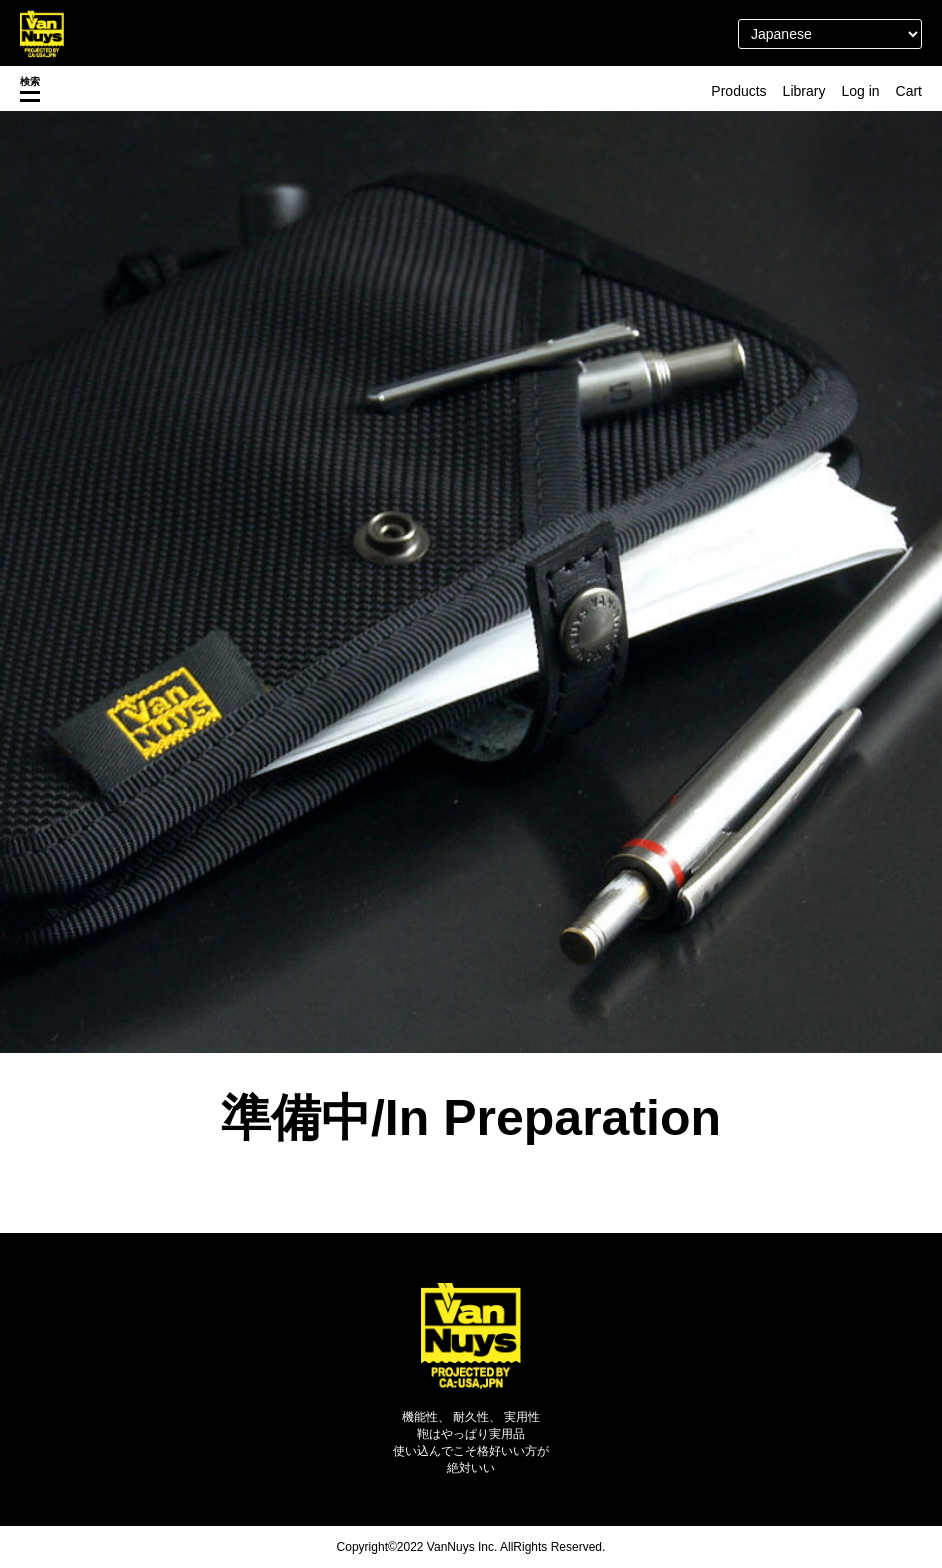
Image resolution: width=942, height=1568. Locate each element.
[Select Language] (830, 34)
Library (804, 91)
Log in (860, 91)
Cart (909, 91)
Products (738, 91)
